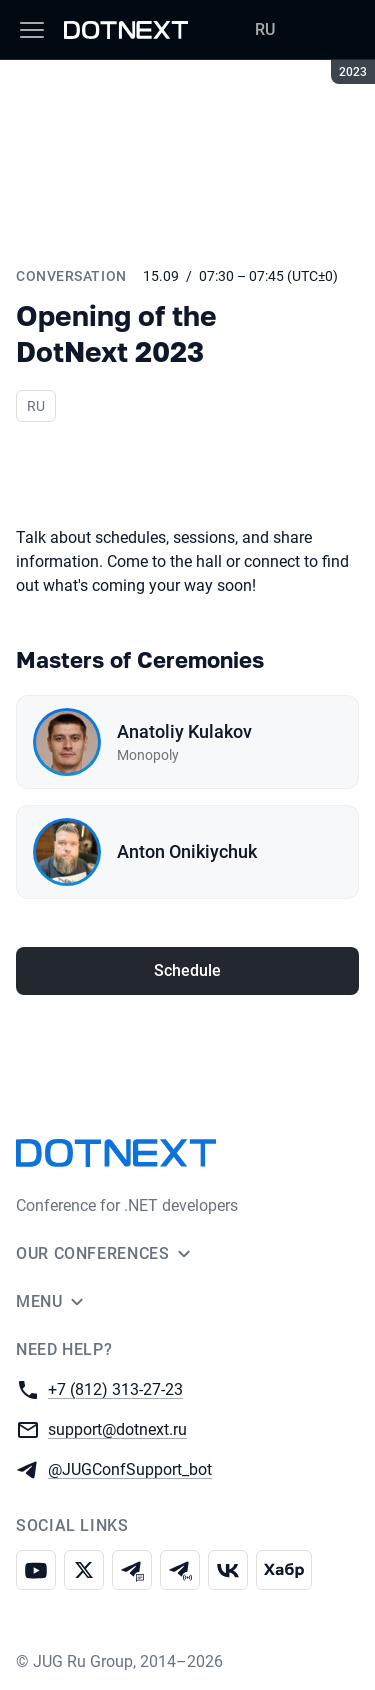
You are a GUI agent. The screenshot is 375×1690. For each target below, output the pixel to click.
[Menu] (32, 30)
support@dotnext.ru (117, 1428)
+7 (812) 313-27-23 (115, 1388)
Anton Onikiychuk (187, 851)
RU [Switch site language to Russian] (265, 29)
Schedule (187, 970)
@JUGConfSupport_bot (130, 1468)
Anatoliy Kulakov (184, 731)
